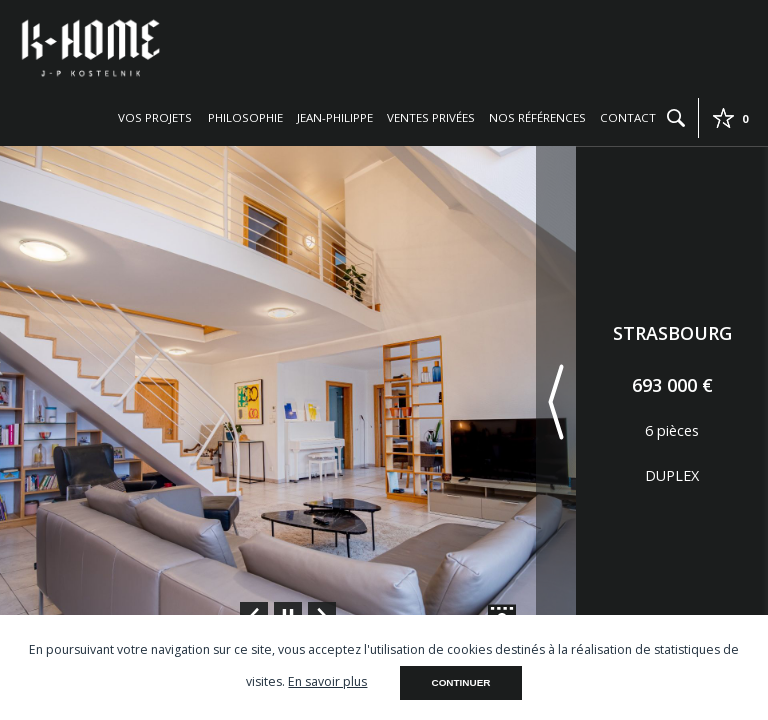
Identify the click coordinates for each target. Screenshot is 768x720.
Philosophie (245, 117)
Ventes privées (431, 117)
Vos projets (155, 117)
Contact (628, 117)
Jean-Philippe (335, 117)
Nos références (537, 117)
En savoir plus (327, 681)
